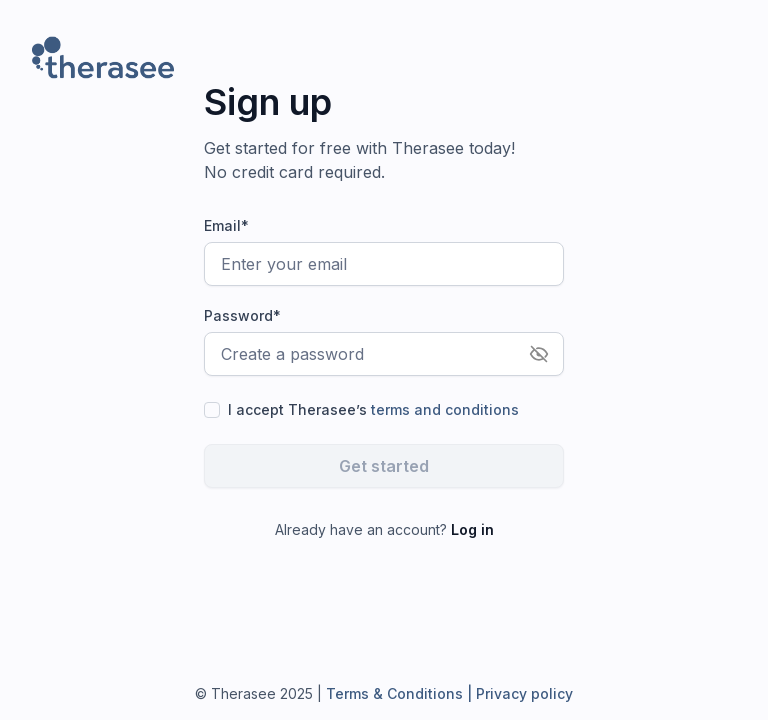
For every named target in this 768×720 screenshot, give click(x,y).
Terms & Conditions (392, 693)
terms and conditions (445, 409)
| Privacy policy (518, 693)
